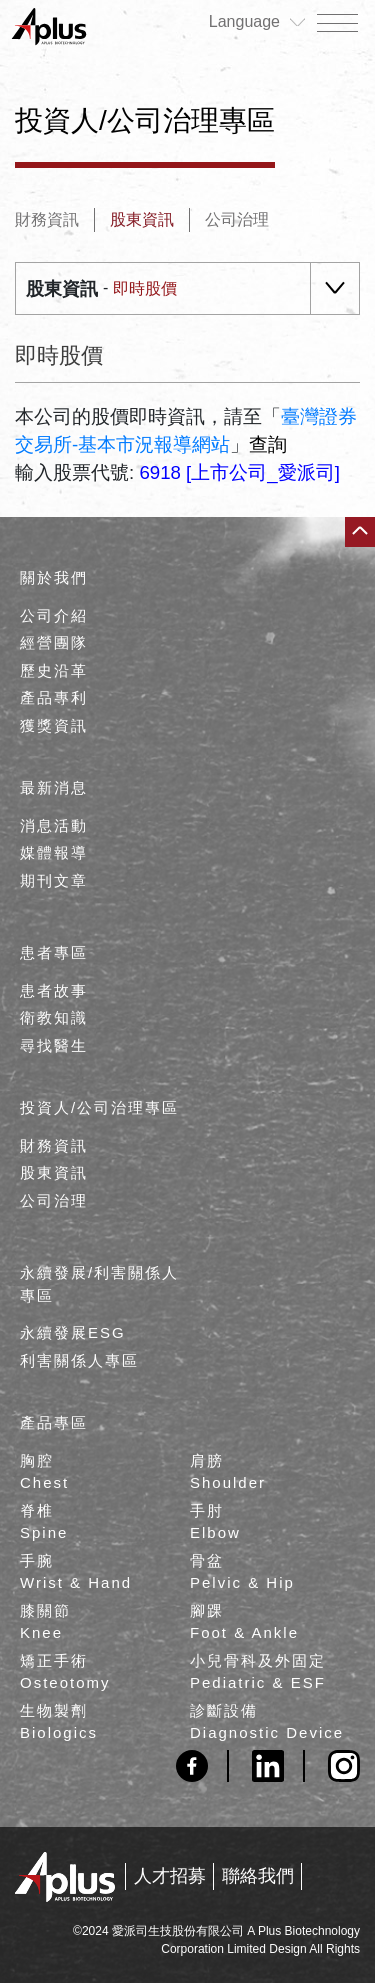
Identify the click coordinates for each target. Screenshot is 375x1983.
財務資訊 (47, 219)
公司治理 (237, 219)
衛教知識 (54, 1017)
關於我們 (54, 577)
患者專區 (54, 952)
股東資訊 (142, 219)
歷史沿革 (54, 670)
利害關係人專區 (79, 1360)
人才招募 (170, 1876)
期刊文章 (54, 880)
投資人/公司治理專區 (99, 1107)
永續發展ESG (73, 1332)
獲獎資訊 (54, 725)
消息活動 (54, 825)
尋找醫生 (54, 1045)
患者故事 (54, 990)
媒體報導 (54, 852)
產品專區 (54, 1422)
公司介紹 (54, 615)
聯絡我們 (258, 1876)
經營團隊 (54, 642)
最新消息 (54, 787)
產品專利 (54, 697)
